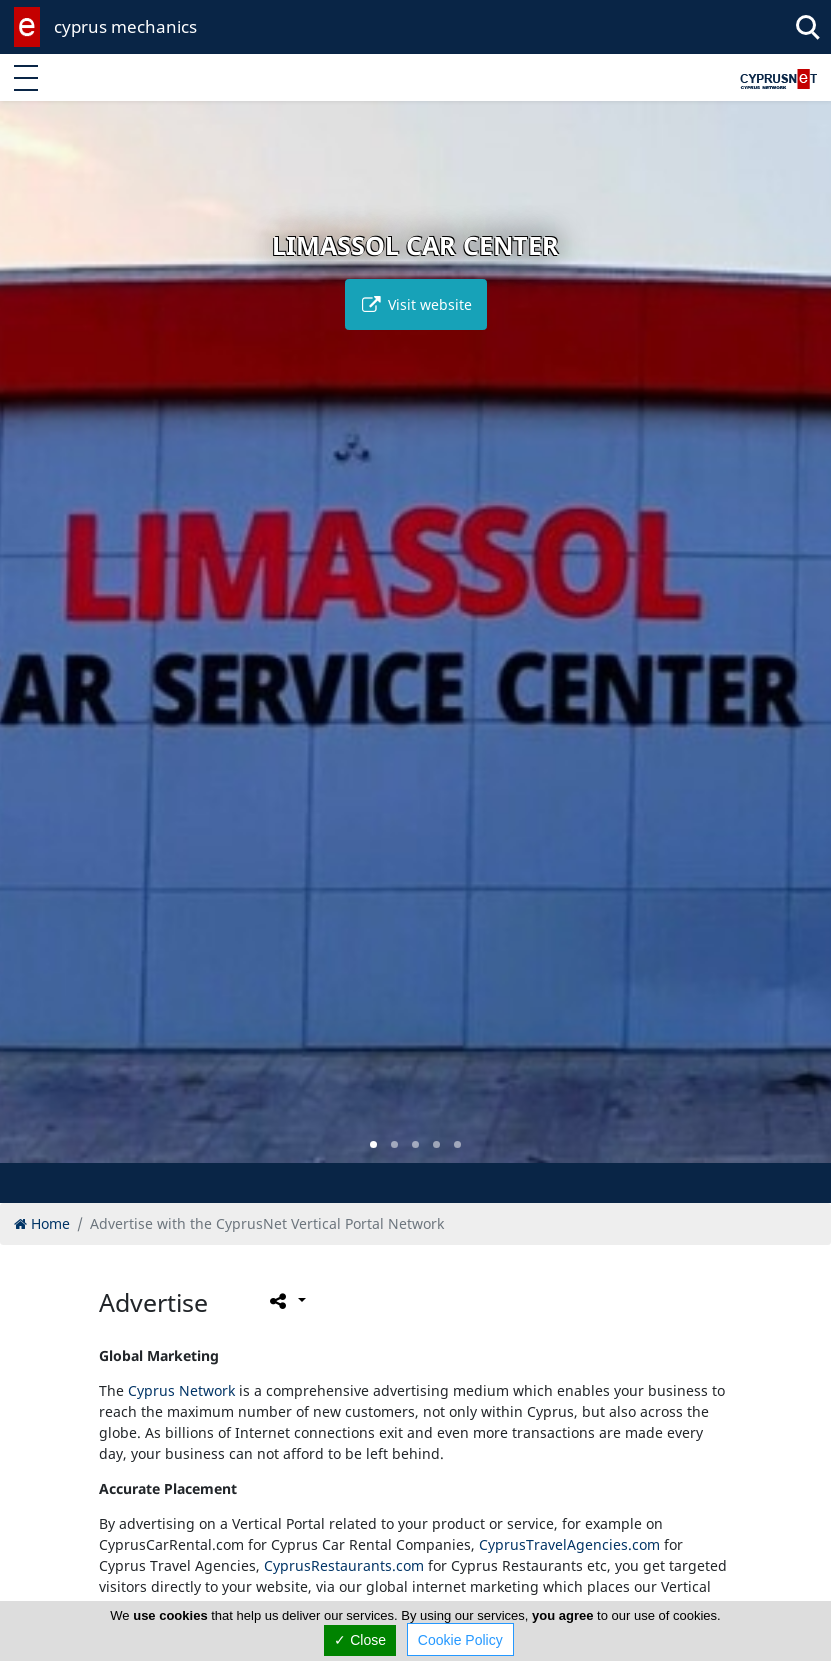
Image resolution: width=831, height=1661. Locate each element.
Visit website (416, 304)
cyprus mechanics (125, 26)
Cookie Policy (460, 1640)
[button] (373, 1144)
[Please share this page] (286, 1300)
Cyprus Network (181, 1390)
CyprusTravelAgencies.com (569, 1544)
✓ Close (360, 1640)
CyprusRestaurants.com (344, 1565)
